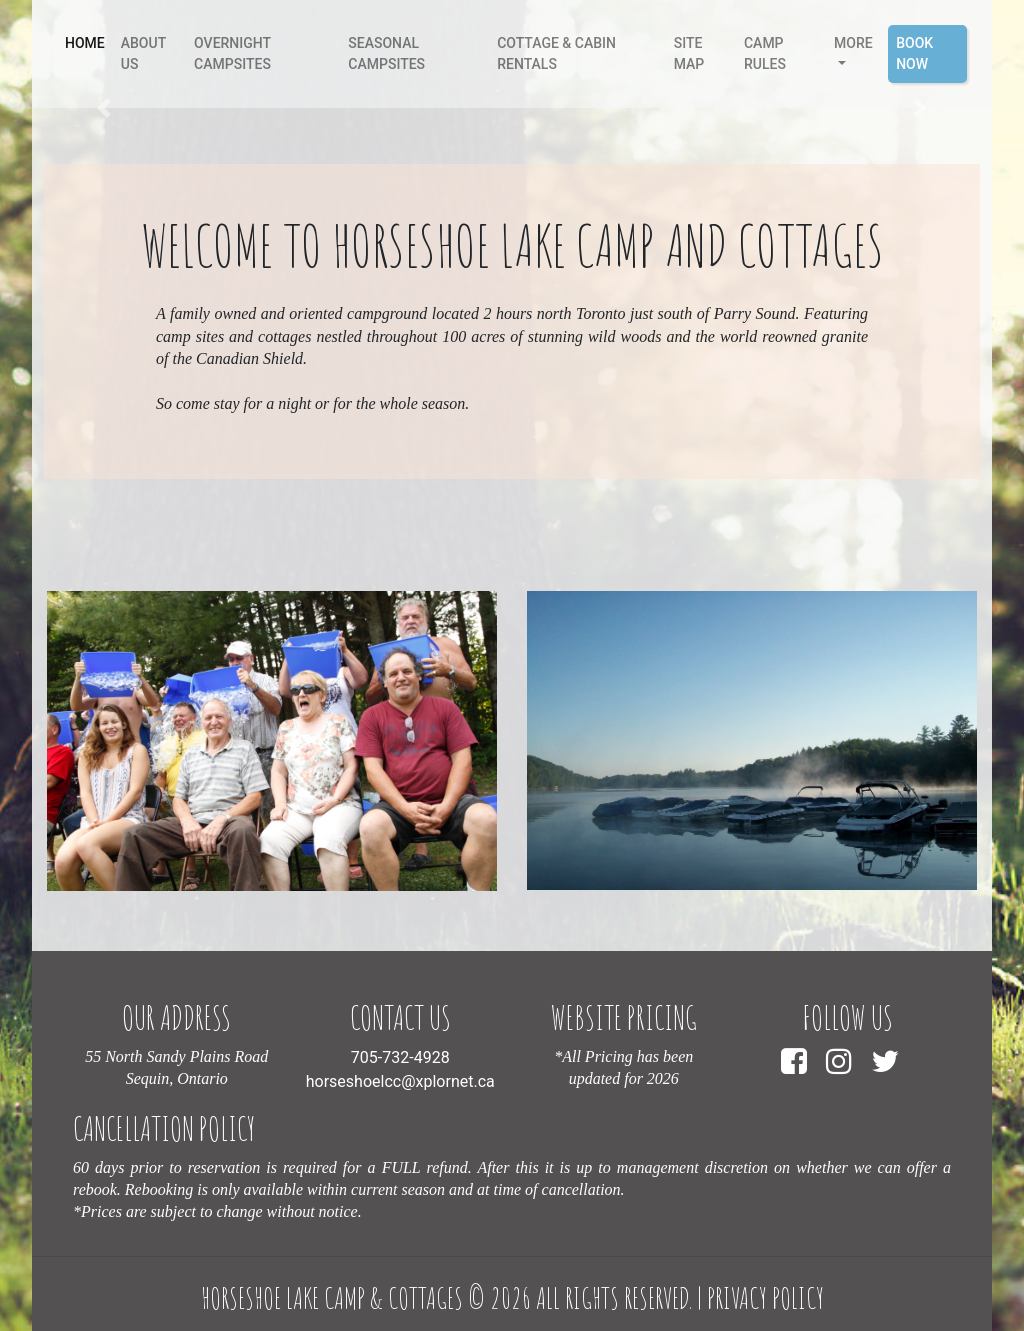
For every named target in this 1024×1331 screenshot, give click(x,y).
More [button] (853, 43)
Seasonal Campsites (386, 53)
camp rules (765, 53)
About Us (143, 53)
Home (89, 41)
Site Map (689, 53)
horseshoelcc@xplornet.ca (400, 1081)
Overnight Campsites (232, 53)
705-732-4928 (400, 1057)
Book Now (914, 53)
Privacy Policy (765, 1298)
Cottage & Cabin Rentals (556, 53)
